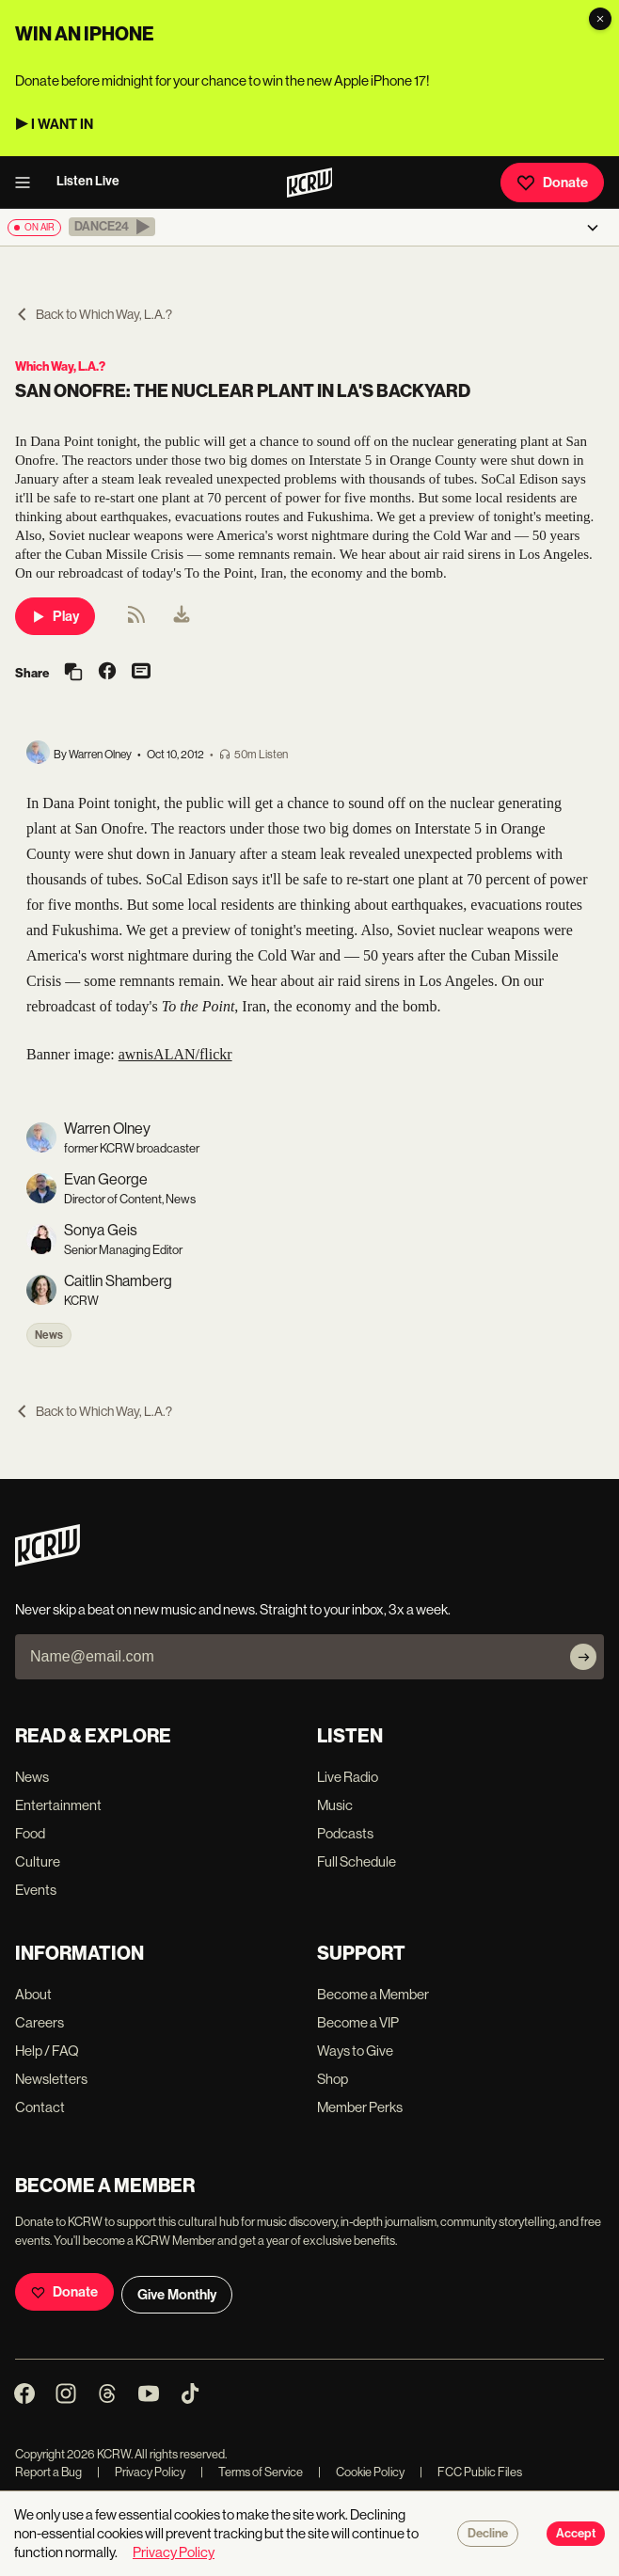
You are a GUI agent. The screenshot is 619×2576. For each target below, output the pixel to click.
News (49, 1335)
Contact (40, 2107)
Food (30, 1833)
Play (55, 616)
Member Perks (360, 2107)
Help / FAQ (47, 2051)
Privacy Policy (141, 2472)
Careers (39, 2022)
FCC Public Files (471, 2472)
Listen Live (87, 181)
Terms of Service (251, 2472)
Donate (552, 182)
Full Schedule (356, 1861)
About (33, 1994)
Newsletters (51, 2079)
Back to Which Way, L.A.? (93, 314)
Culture (37, 1861)
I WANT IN (62, 124)
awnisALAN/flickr (175, 1054)
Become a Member (373, 1994)
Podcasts (345, 1833)
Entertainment (58, 1805)
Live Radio (347, 1777)
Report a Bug (48, 2472)
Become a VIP (358, 2022)
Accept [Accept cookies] (575, 2533)
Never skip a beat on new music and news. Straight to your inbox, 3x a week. (233, 1609)
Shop (332, 2079)
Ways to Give (355, 2051)
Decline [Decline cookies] (488, 2533)
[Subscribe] (583, 1657)
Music (335, 1805)
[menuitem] (181, 616)
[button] (112, 226)
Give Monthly (176, 2294)
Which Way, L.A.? (60, 366)
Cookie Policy (361, 2472)
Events (35, 1890)
